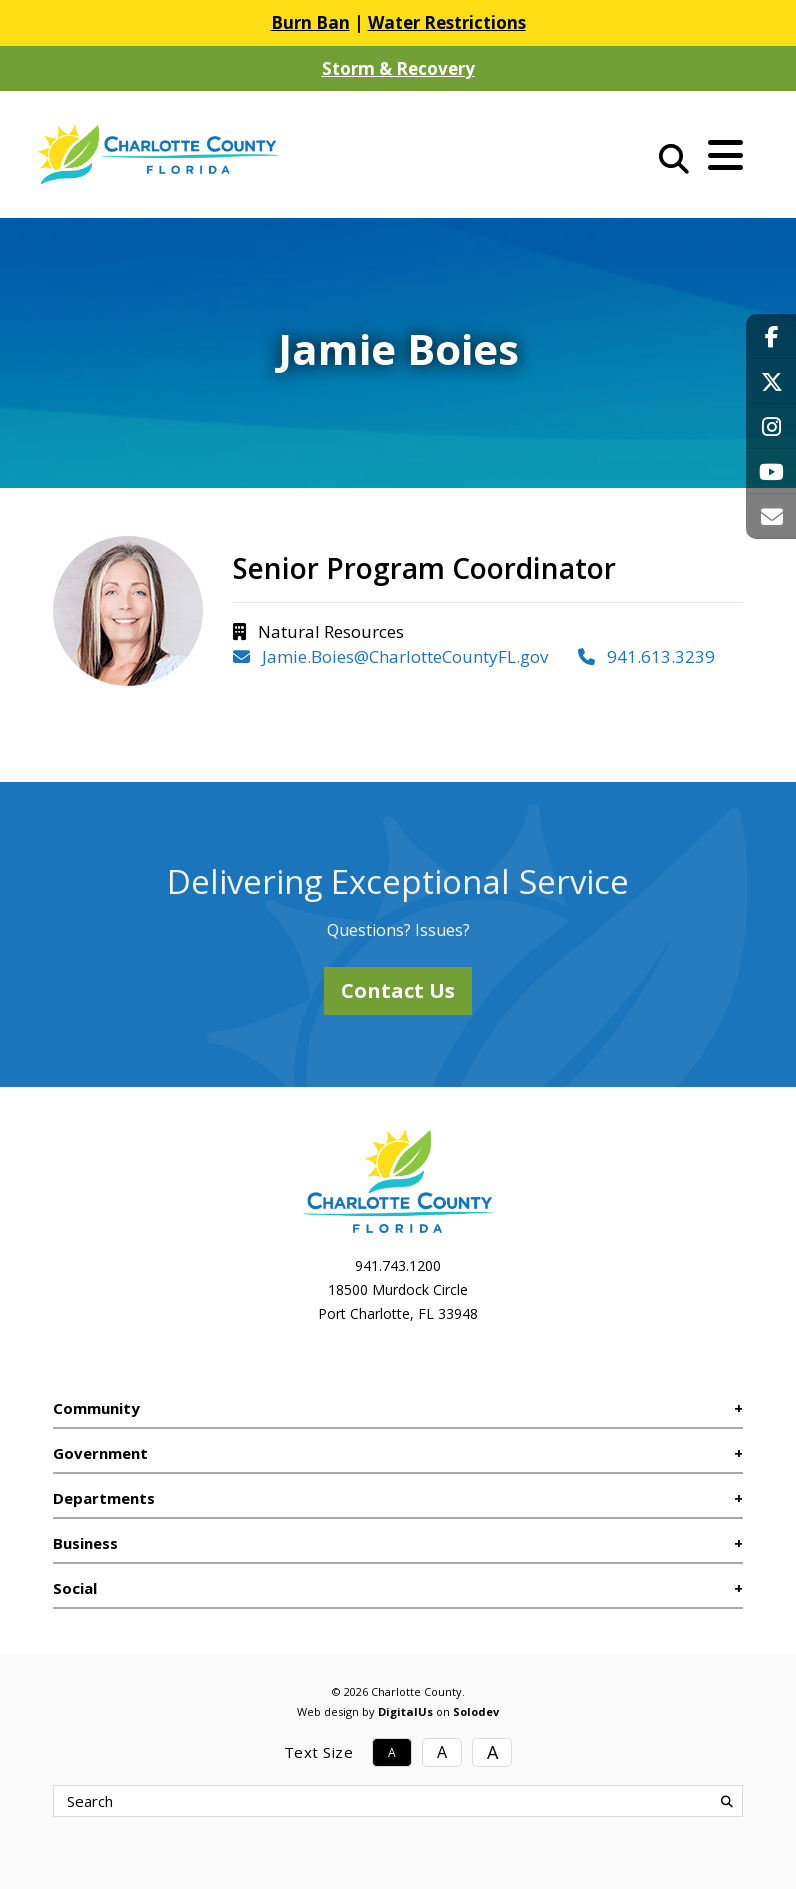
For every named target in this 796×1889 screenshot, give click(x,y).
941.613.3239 (646, 656)
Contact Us (398, 990)
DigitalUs (405, 1711)
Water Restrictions (447, 22)
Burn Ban (310, 22)
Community (96, 1408)
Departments (104, 1498)
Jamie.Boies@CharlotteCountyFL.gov (390, 656)
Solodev (476, 1711)
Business (85, 1543)
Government (100, 1453)
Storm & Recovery (398, 68)
